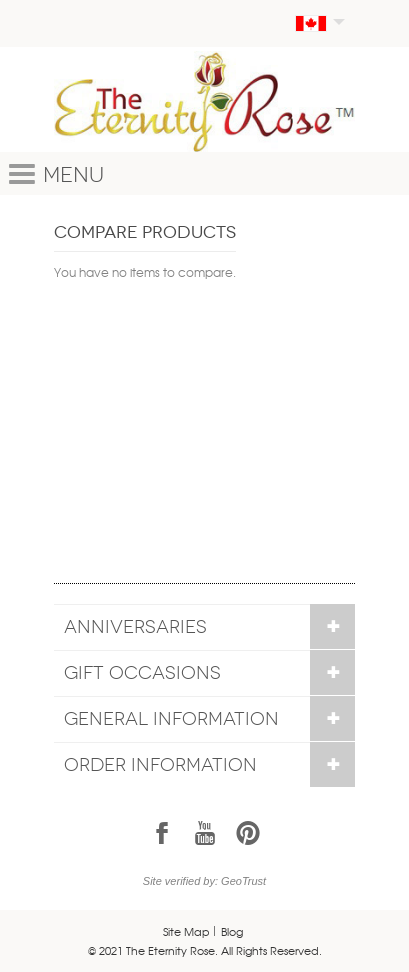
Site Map (186, 931)
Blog (232, 931)
